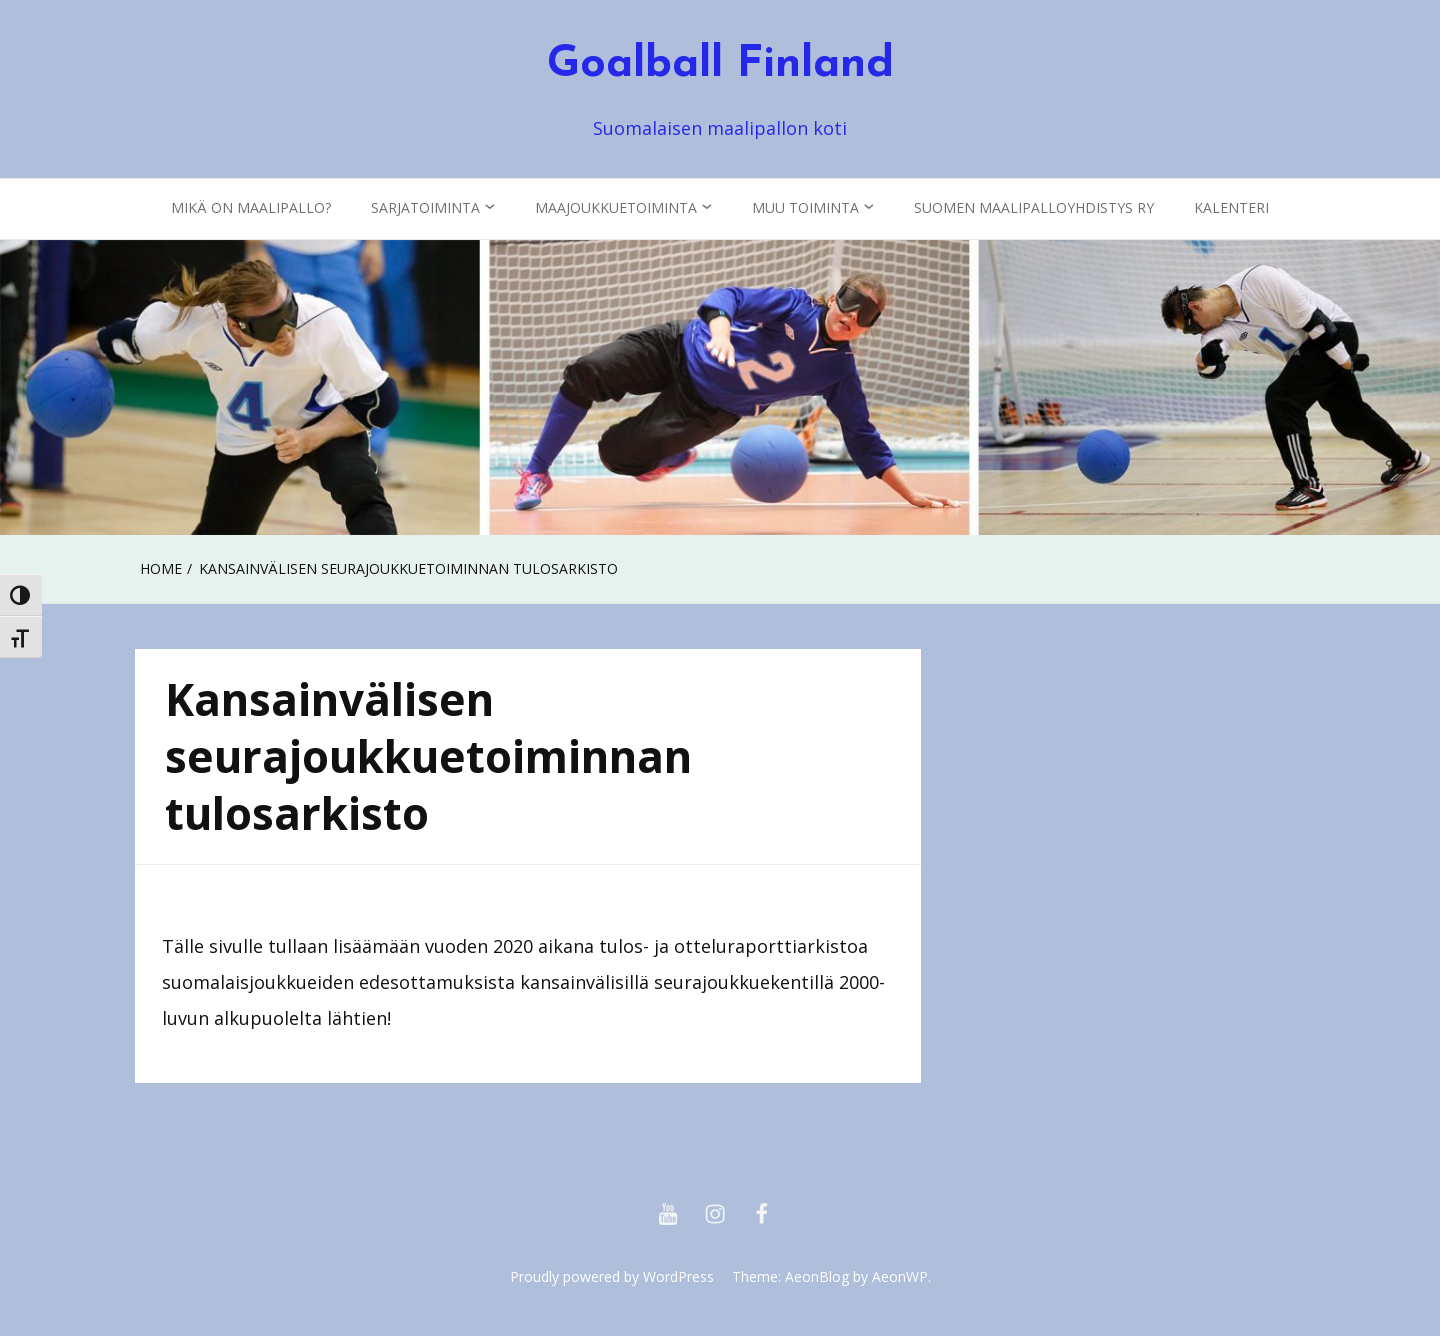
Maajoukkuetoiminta (616, 207)
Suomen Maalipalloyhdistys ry (1034, 207)
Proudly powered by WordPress (612, 1276)
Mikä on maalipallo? (251, 207)
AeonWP (900, 1276)
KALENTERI (1231, 207)
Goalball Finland (720, 65)
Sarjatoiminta (425, 207)
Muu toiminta (805, 207)
